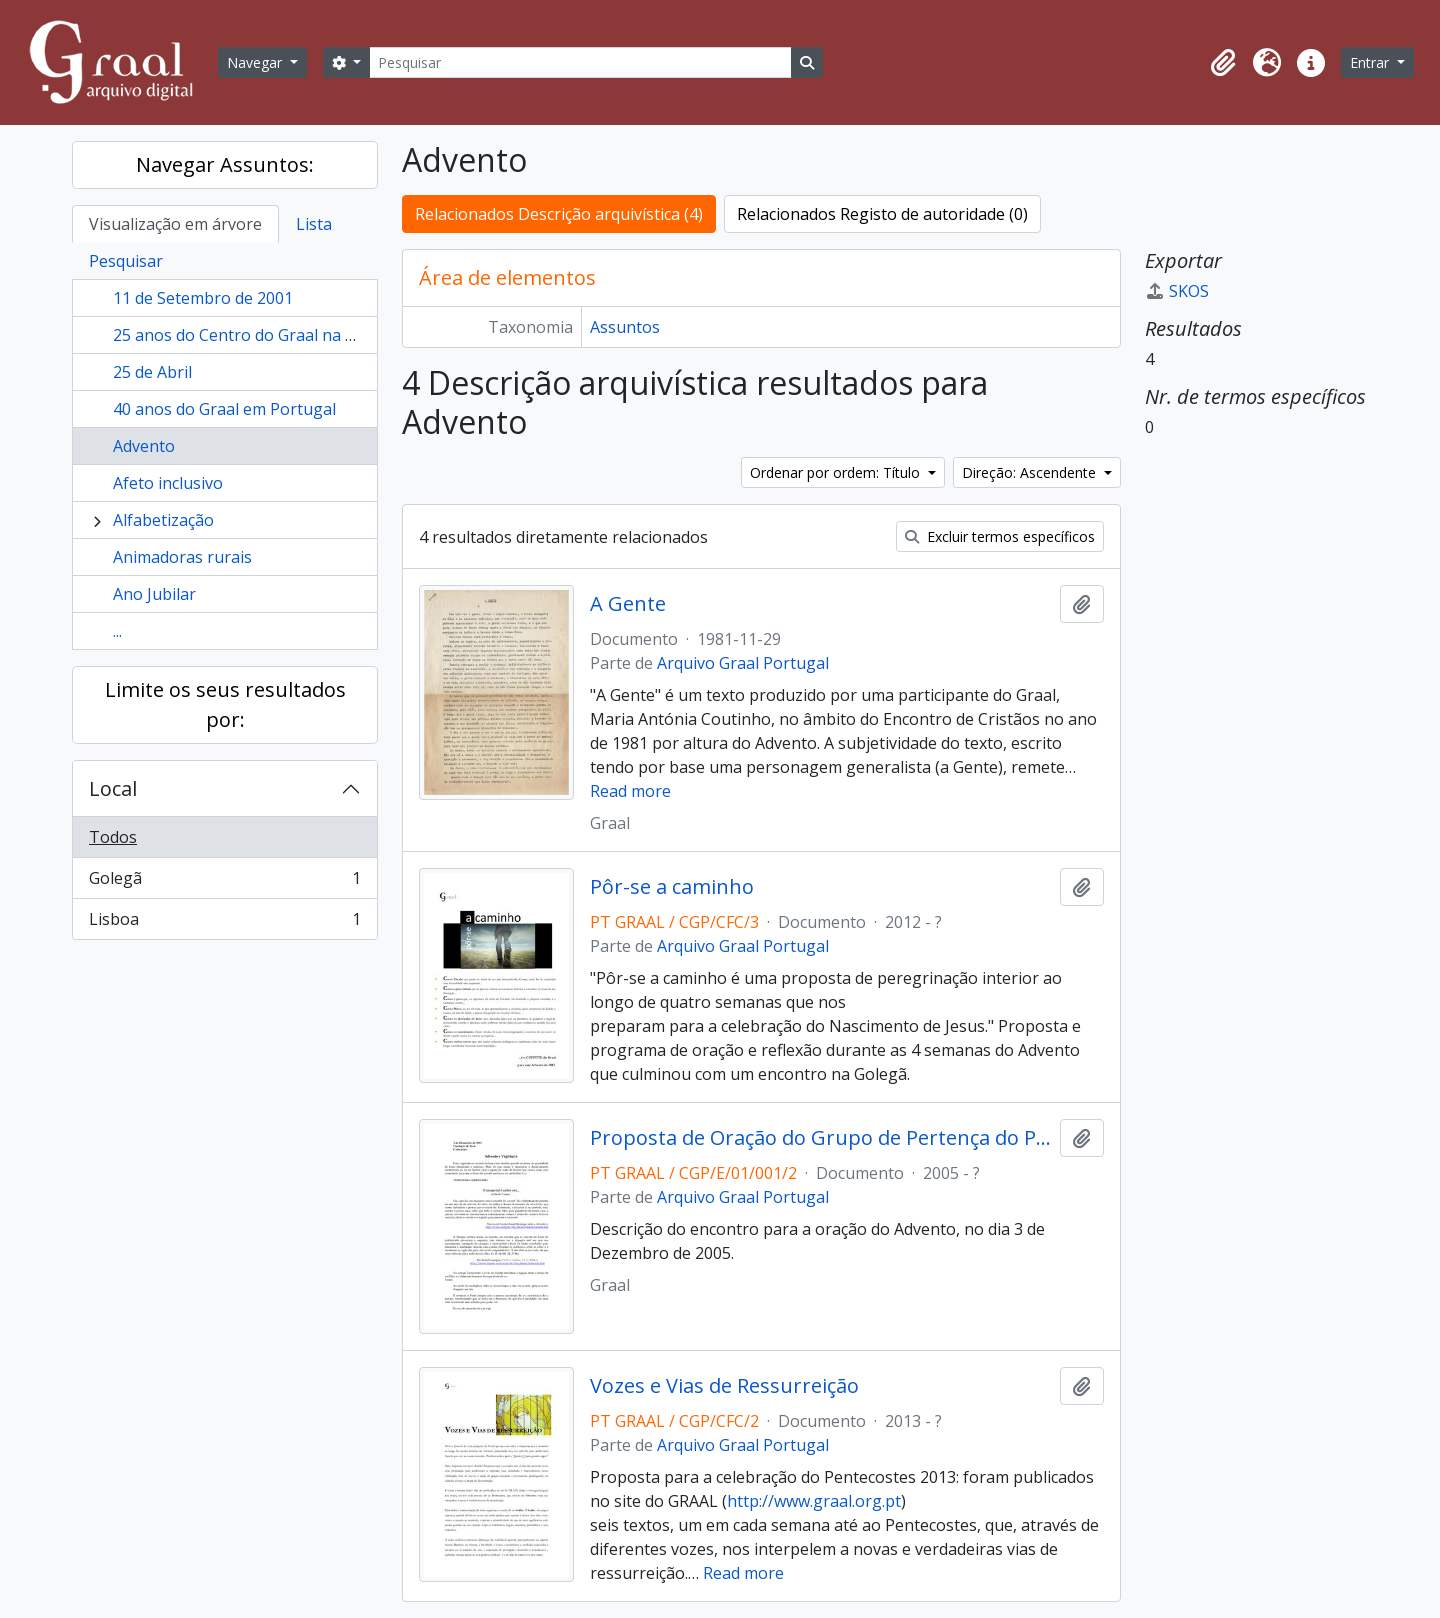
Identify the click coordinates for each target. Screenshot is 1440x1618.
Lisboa (224, 923)
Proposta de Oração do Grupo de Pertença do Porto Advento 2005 (820, 1138)
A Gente (628, 604)
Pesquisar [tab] (126, 261)
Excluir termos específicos (1000, 536)
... (117, 631)
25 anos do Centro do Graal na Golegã (255, 335)
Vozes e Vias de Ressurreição (724, 1386)
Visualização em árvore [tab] (175, 224)
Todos (113, 837)
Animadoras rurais (182, 557)
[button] (1223, 63)
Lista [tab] (314, 224)
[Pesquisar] (580, 62)
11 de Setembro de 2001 (203, 298)
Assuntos (625, 327)
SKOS (1177, 291)
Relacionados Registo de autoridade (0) (882, 214)
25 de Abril (152, 372)
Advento (144, 446)
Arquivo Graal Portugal (743, 663)
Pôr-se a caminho (672, 887)
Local (113, 788)
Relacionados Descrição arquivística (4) (559, 214)
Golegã (224, 882)
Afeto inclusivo (168, 483)
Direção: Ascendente (1031, 472)
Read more (630, 791)
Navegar (256, 62)
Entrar (1371, 62)
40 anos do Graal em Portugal (224, 409)
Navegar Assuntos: (225, 164)
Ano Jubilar (154, 594)
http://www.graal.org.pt (814, 1501)
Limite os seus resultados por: (225, 704)
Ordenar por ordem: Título (837, 472)
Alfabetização (163, 520)
